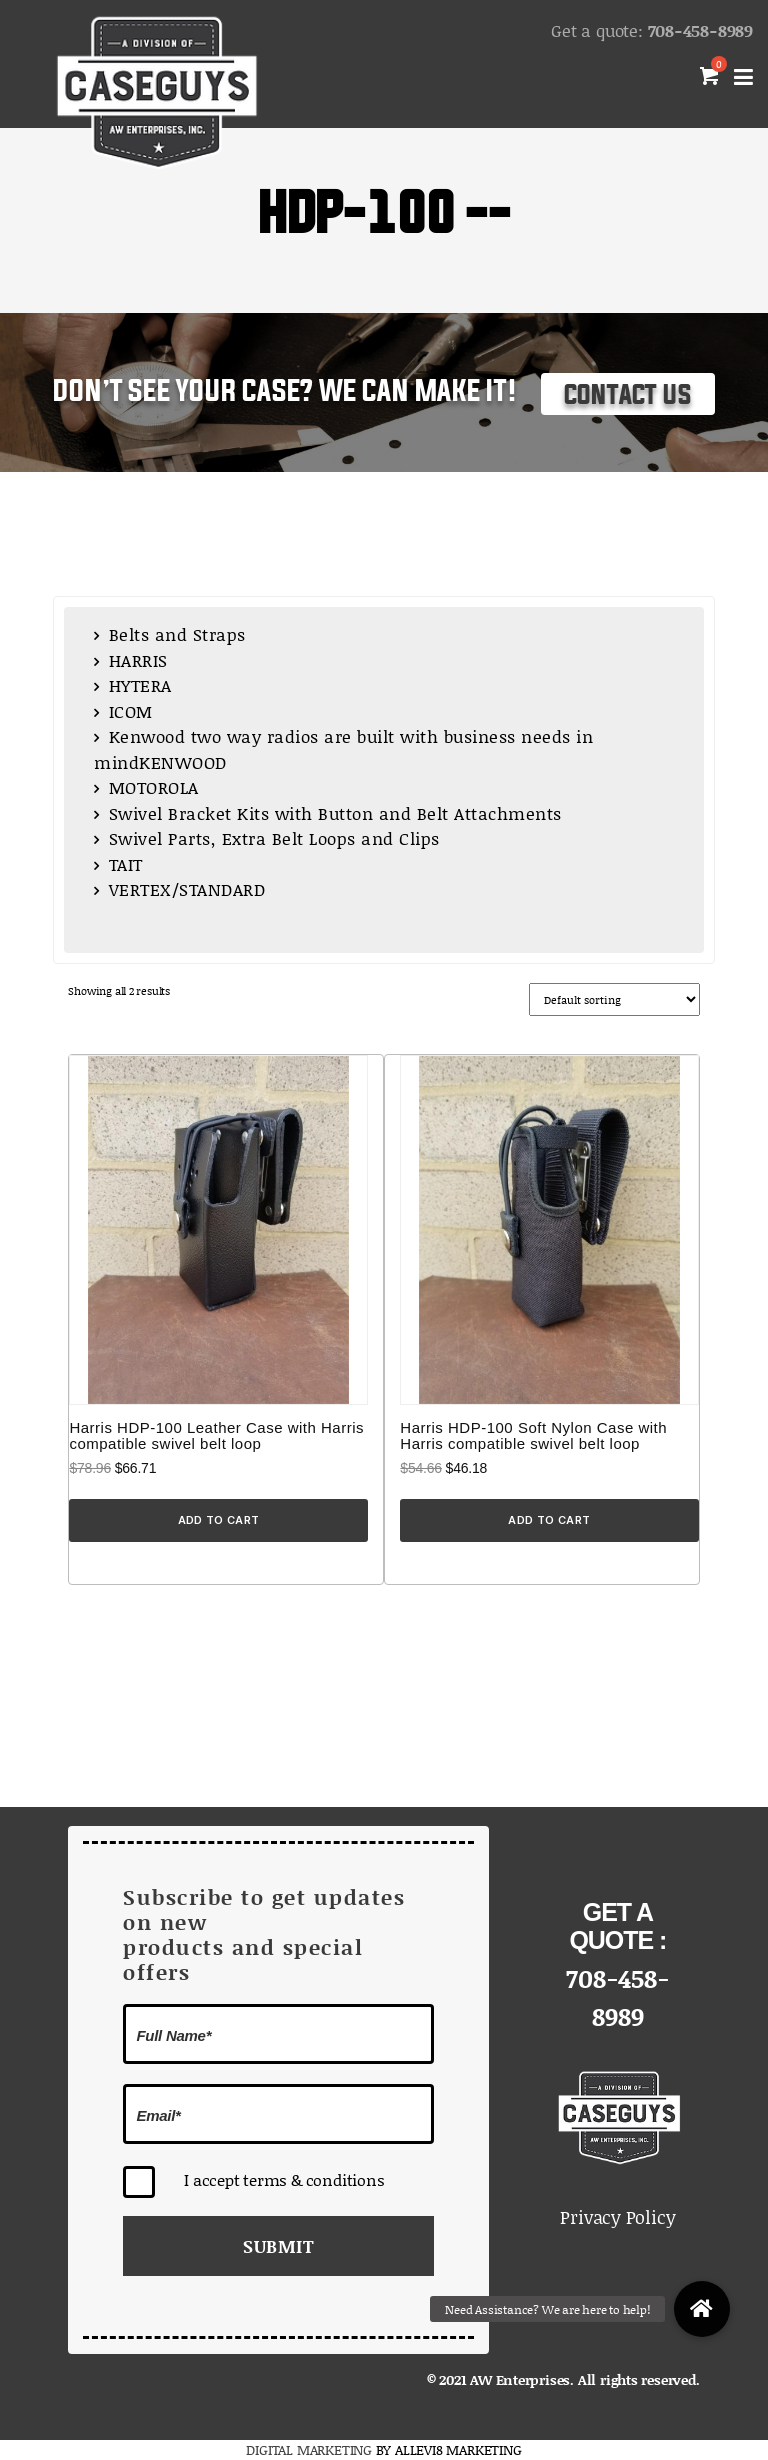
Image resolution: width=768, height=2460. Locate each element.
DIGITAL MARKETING (310, 2449)
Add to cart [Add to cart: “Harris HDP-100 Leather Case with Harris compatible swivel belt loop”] (219, 1520)
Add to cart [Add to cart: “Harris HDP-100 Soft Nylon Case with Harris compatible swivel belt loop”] (549, 1520)
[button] (702, 2309)
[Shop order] (614, 999)
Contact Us (628, 395)
